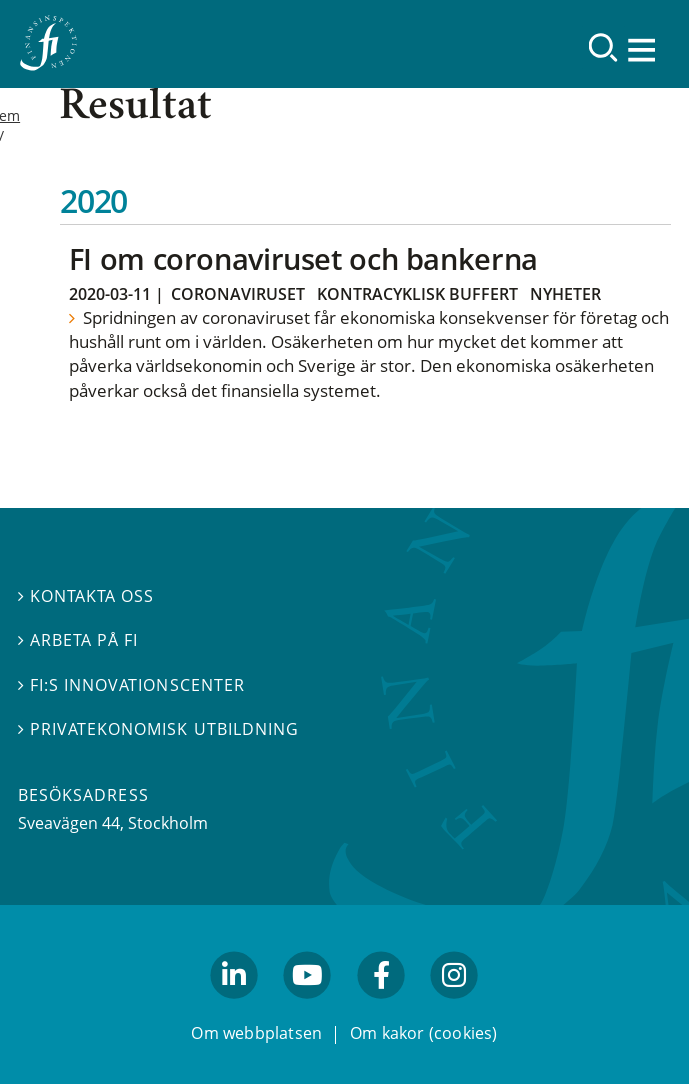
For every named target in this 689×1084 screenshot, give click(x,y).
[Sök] (603, 47)
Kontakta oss (86, 596)
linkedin (234, 1008)
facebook (381, 1008)
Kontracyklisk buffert (417, 294)
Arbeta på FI (78, 640)
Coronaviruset (238, 294)
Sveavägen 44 (69, 823)
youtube (308, 1008)
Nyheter (565, 294)
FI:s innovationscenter (131, 685)
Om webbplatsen (256, 1033)
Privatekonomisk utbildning (158, 729)
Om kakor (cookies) (423, 1033)
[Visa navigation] (644, 49)
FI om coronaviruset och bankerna (303, 258)
